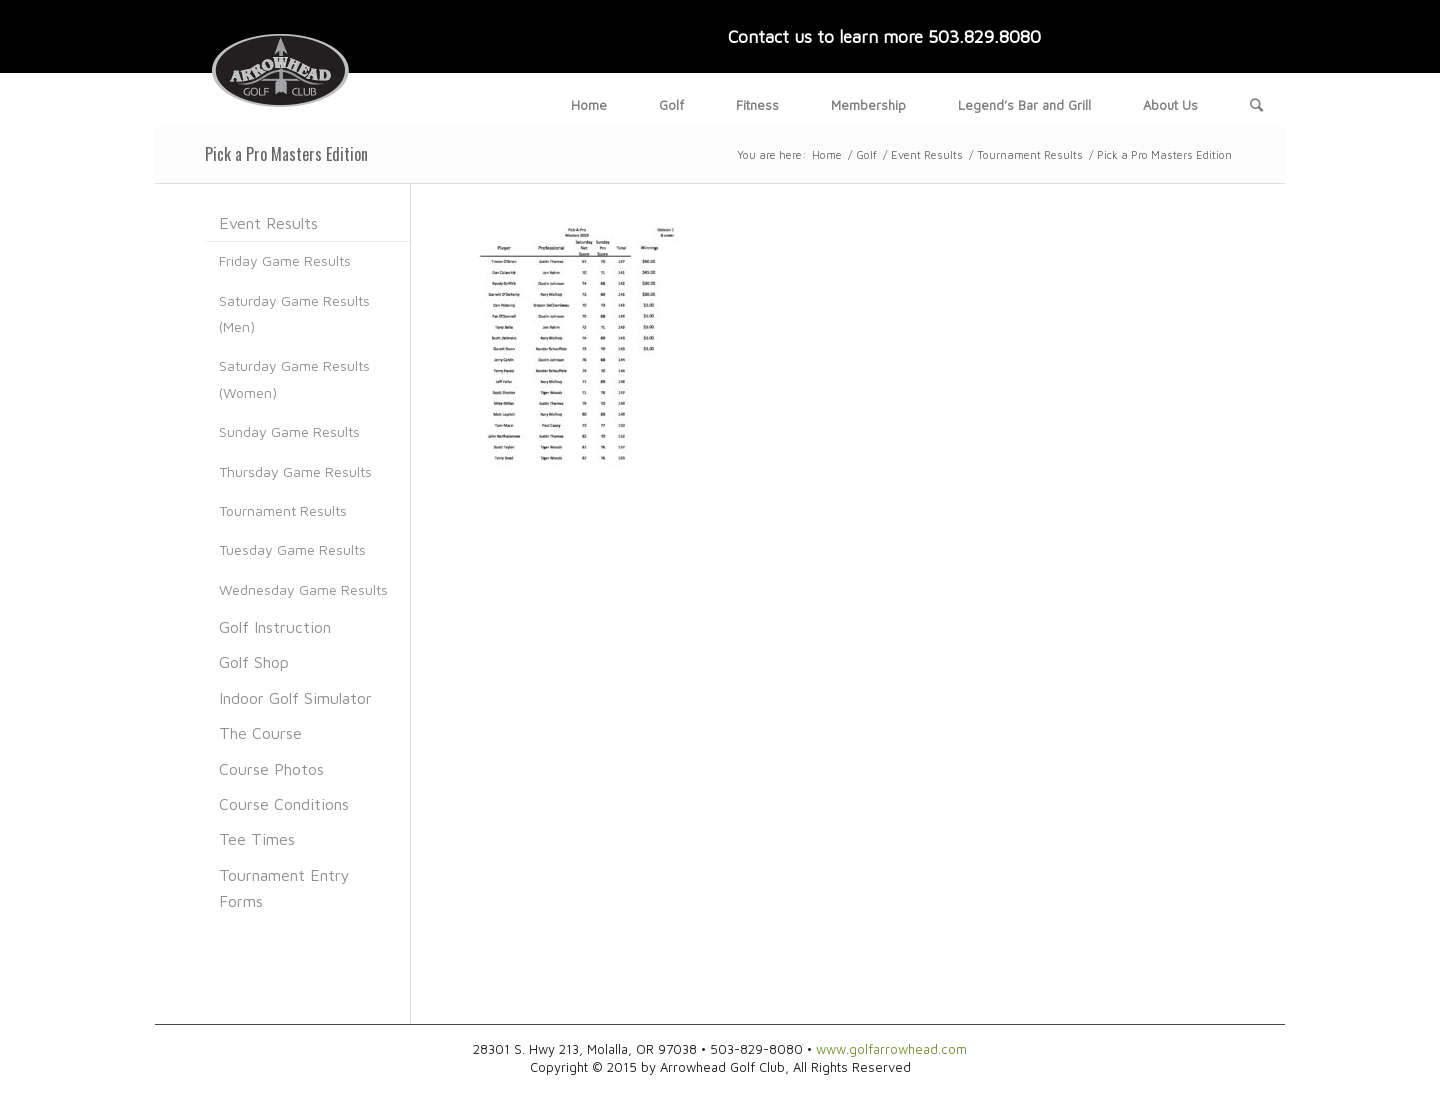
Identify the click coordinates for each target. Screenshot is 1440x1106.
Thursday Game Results (295, 471)
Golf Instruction (275, 627)
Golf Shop (254, 662)
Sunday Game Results (289, 431)
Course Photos (271, 769)
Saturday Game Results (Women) (294, 378)
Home (827, 154)
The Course (260, 733)
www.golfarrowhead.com (891, 1049)
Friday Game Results (285, 260)
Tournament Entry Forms (284, 888)
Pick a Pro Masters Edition (286, 154)
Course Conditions (284, 804)
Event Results (927, 154)
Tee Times (257, 839)
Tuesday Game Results (292, 549)
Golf (866, 154)
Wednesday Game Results (303, 589)
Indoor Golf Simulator (295, 698)
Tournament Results (1030, 154)
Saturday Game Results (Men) (294, 313)
